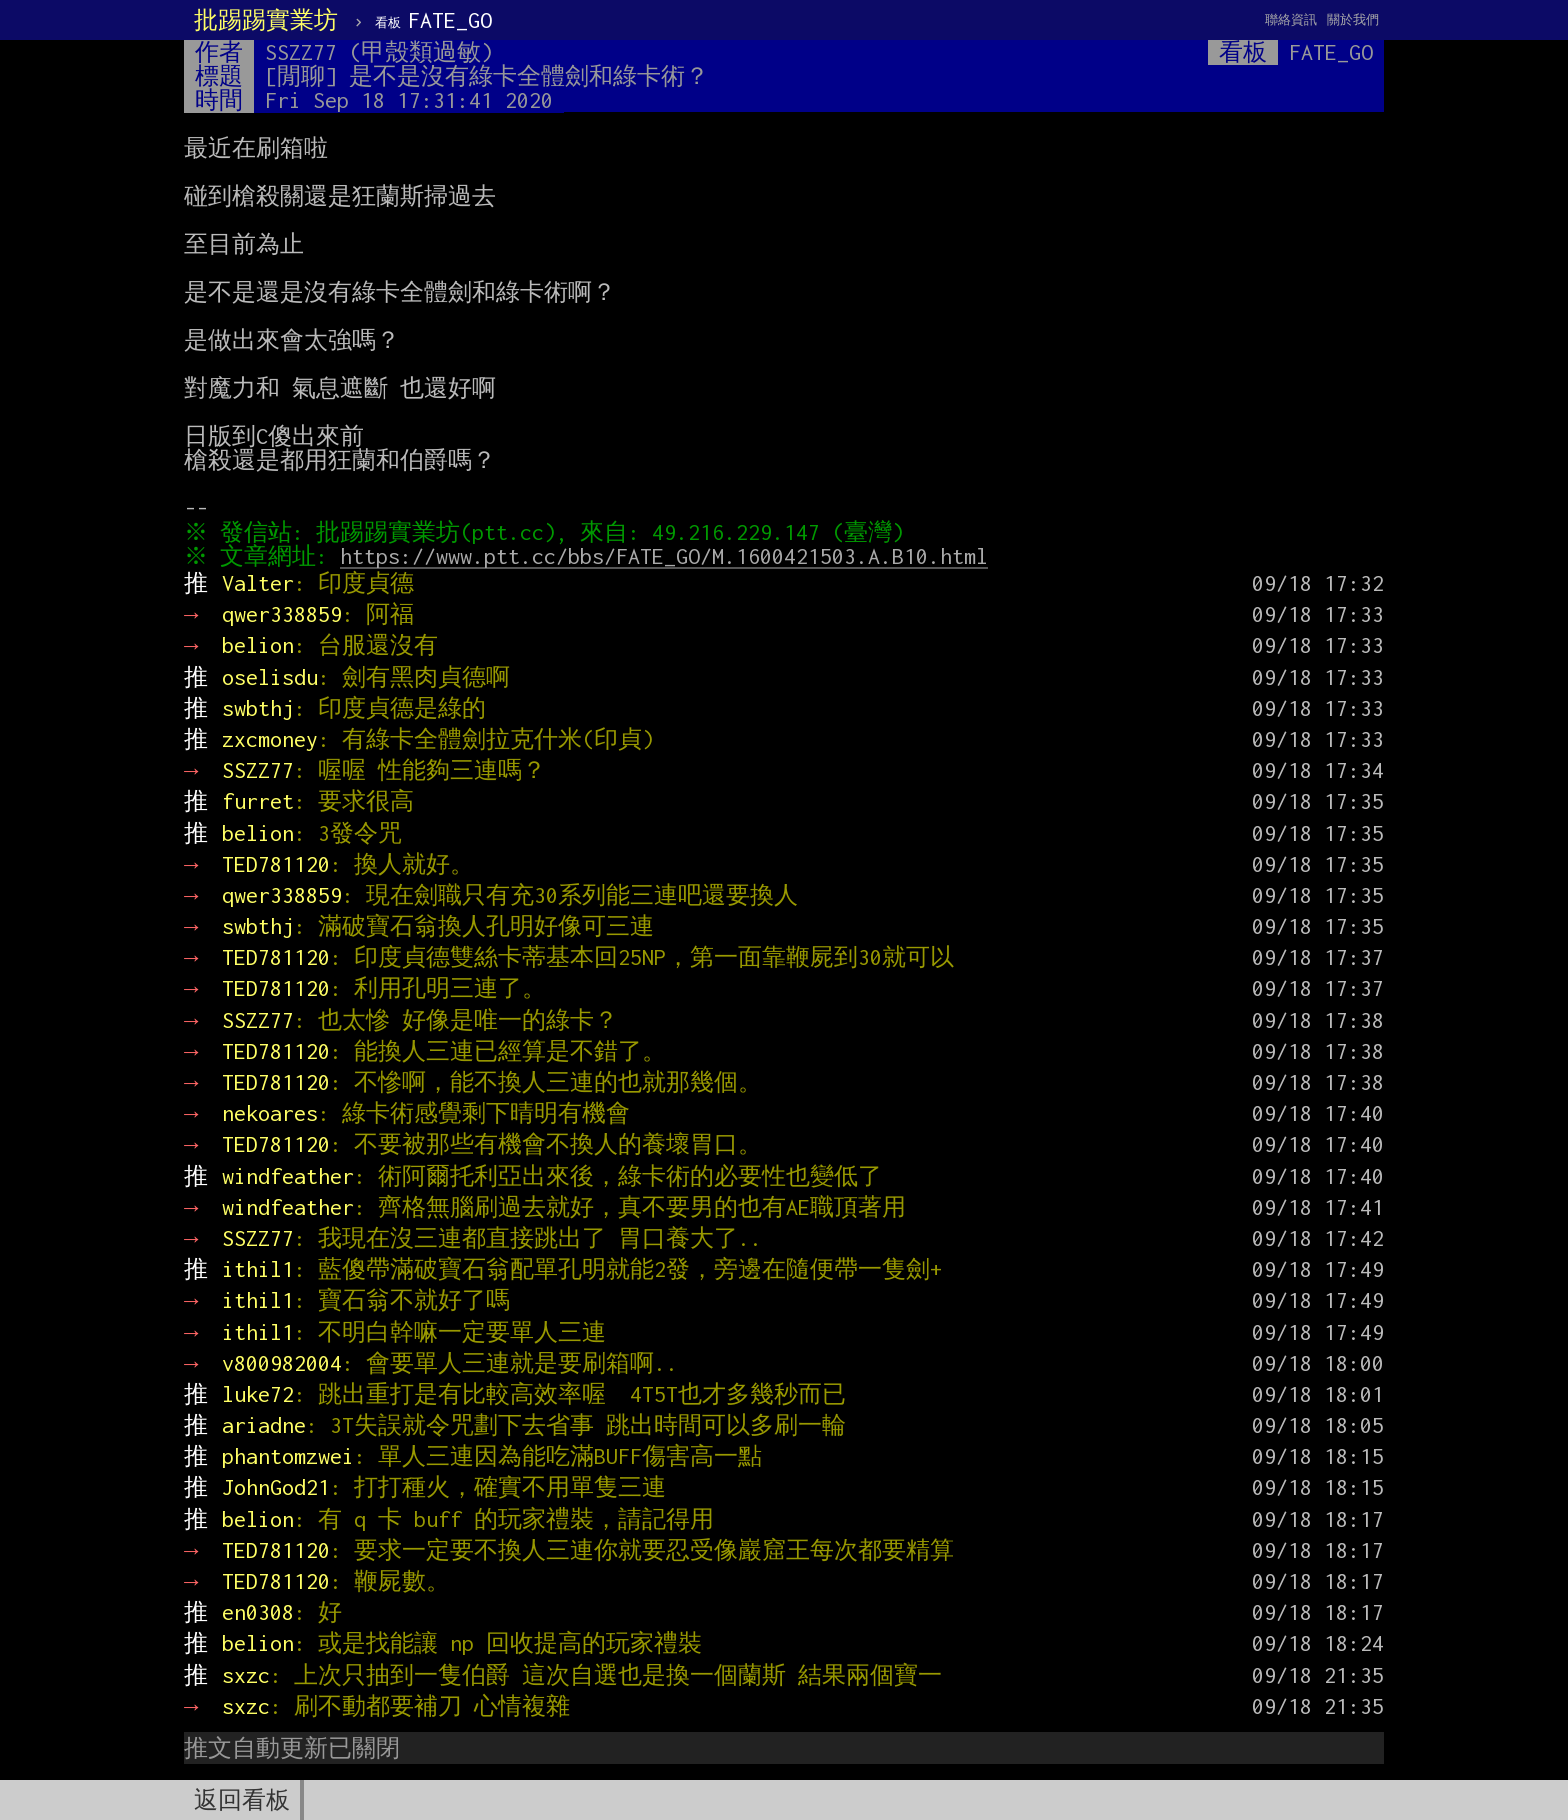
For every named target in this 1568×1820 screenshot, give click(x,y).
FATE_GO (433, 20)
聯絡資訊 (1291, 19)
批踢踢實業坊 (266, 20)
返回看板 (242, 1800)
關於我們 (1353, 19)
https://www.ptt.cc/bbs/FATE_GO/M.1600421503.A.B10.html (669, 556)
